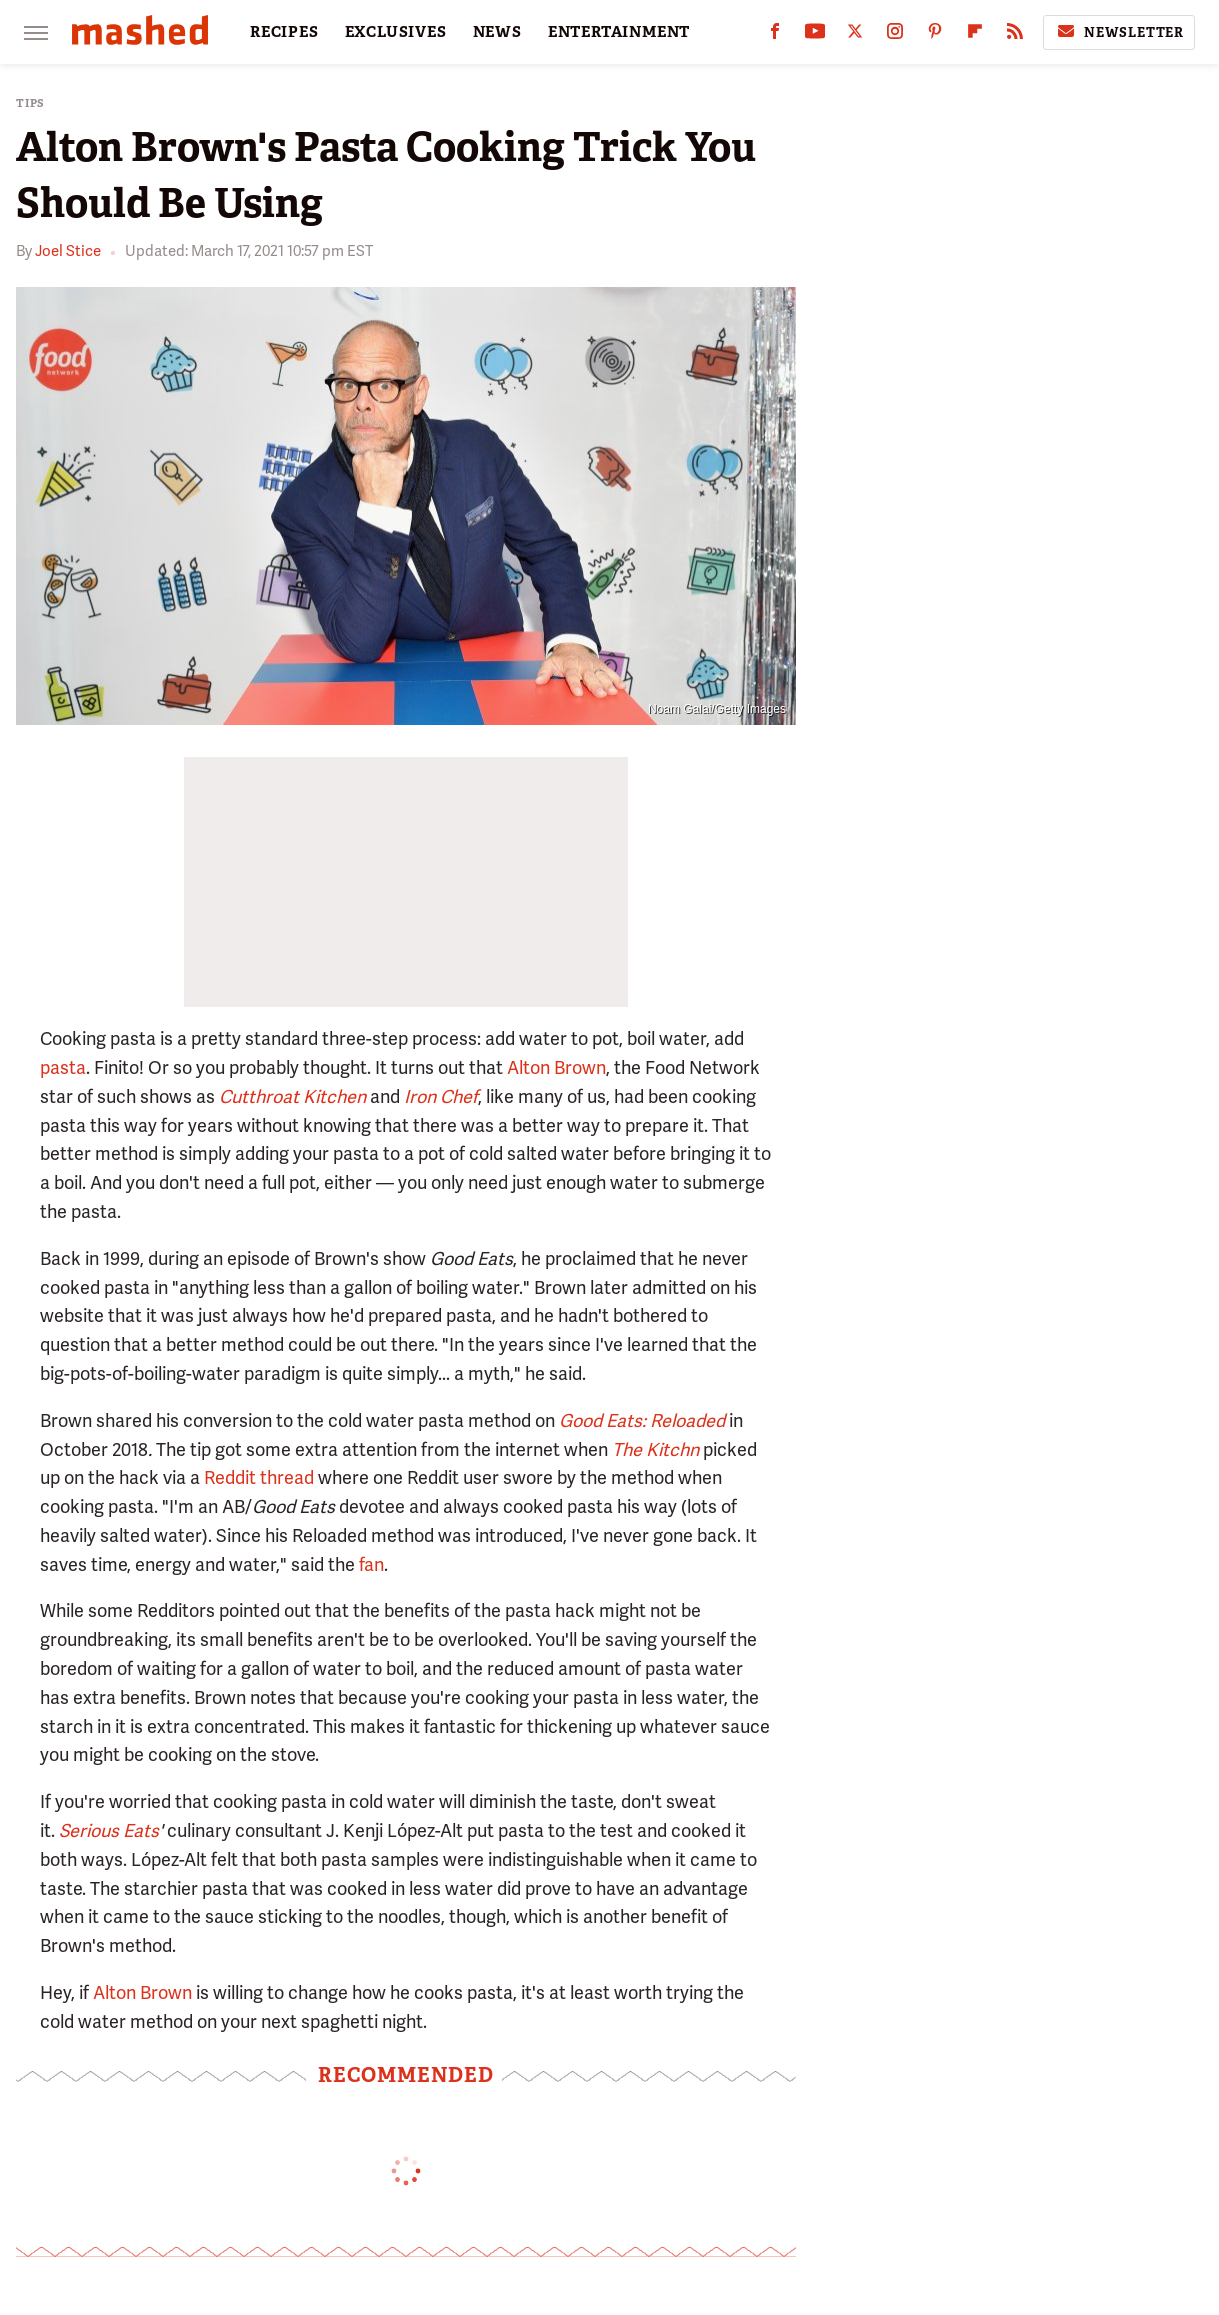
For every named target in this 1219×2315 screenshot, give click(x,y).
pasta (63, 1067)
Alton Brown (556, 1067)
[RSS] (1015, 35)
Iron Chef (441, 1096)
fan (369, 1564)
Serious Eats (109, 1830)
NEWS (497, 32)
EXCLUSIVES (396, 32)
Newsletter (1119, 32)
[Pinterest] (935, 35)
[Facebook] (775, 35)
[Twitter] (855, 35)
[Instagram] (895, 35)
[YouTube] (815, 35)
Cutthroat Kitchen (292, 1096)
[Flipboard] (975, 35)
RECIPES (284, 32)
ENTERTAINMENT (619, 32)
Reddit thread (259, 1477)
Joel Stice (68, 251)
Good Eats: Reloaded (642, 1420)
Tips (30, 103)
